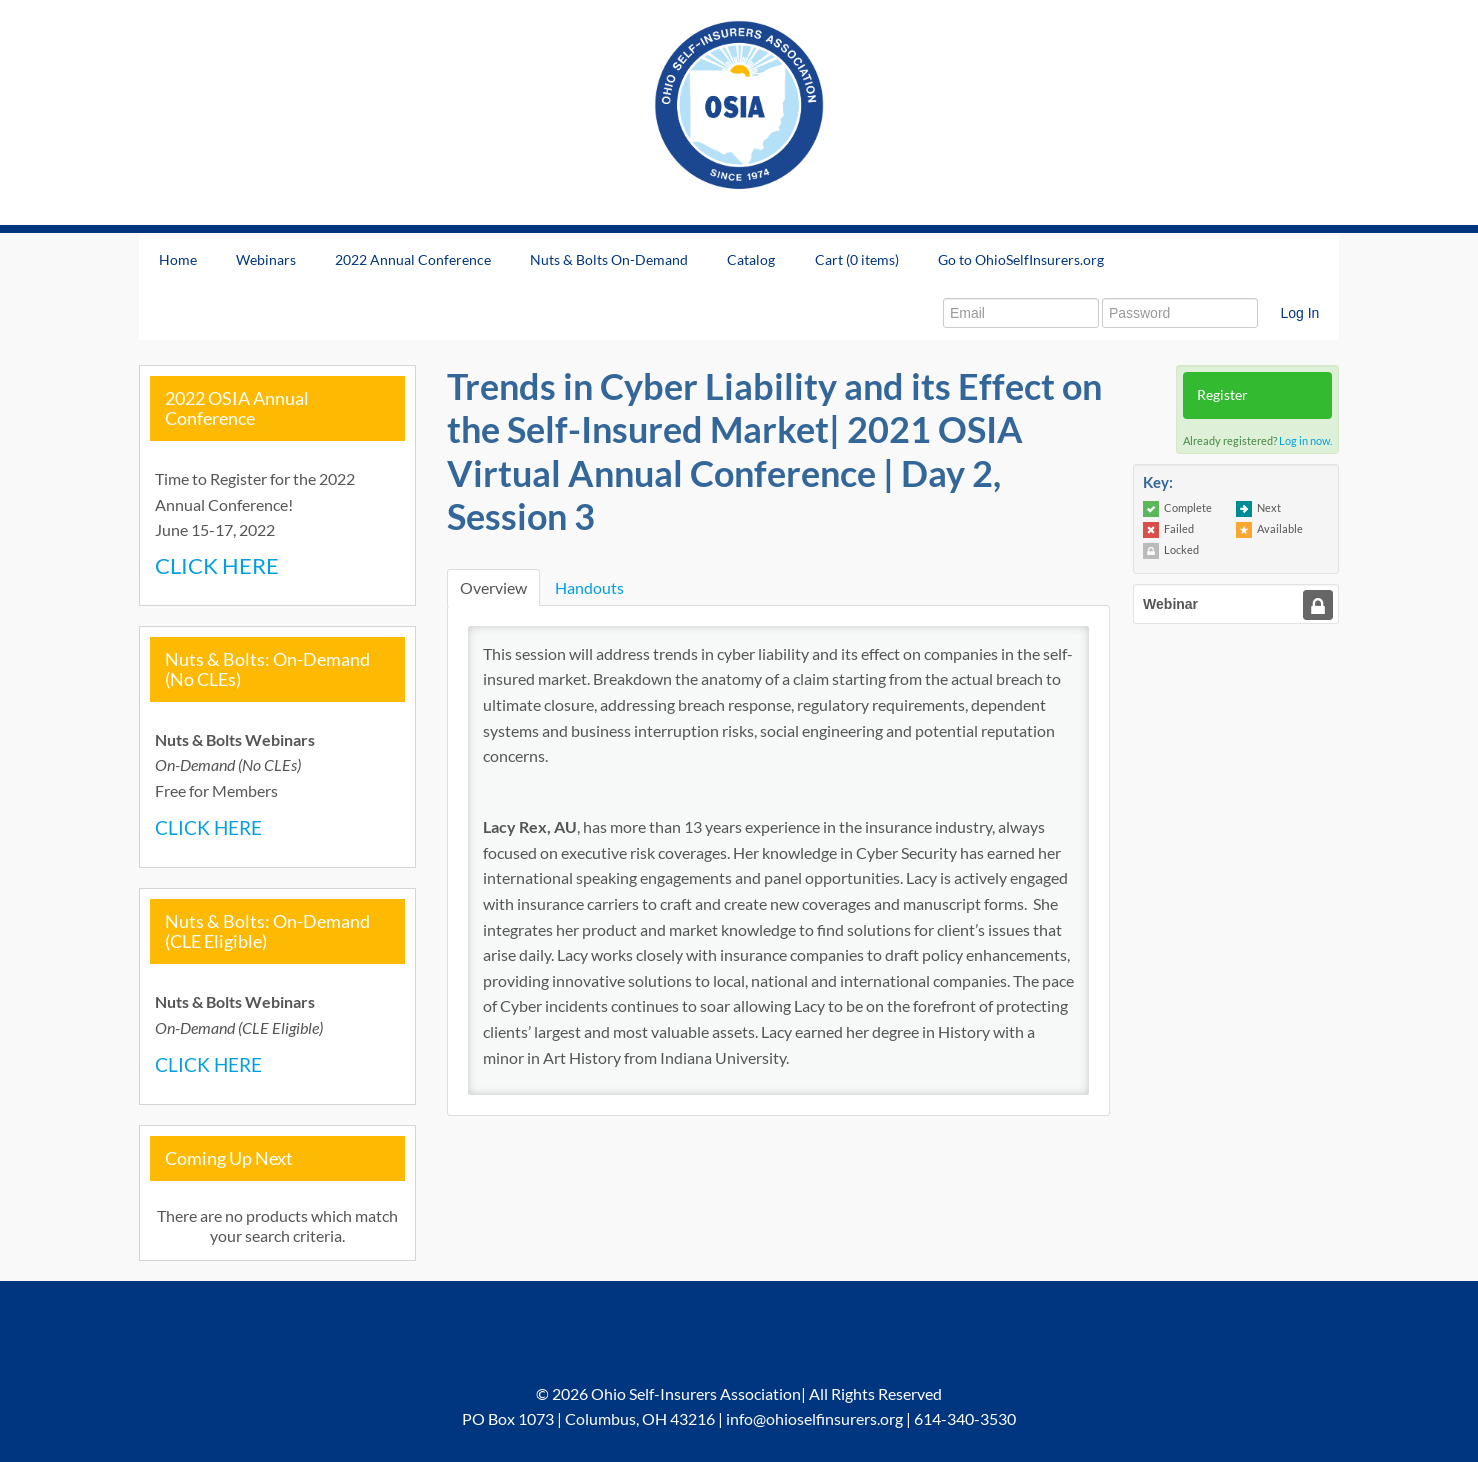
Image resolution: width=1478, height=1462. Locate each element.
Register (1222, 394)
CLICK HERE (217, 565)
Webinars (266, 259)
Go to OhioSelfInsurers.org (1021, 259)
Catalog (751, 259)
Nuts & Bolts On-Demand (609, 259)
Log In (1299, 313)
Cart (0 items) (857, 259)
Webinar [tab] (1170, 604)
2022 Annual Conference (413, 259)
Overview (493, 587)
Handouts (589, 587)
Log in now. (1305, 440)
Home (178, 259)
